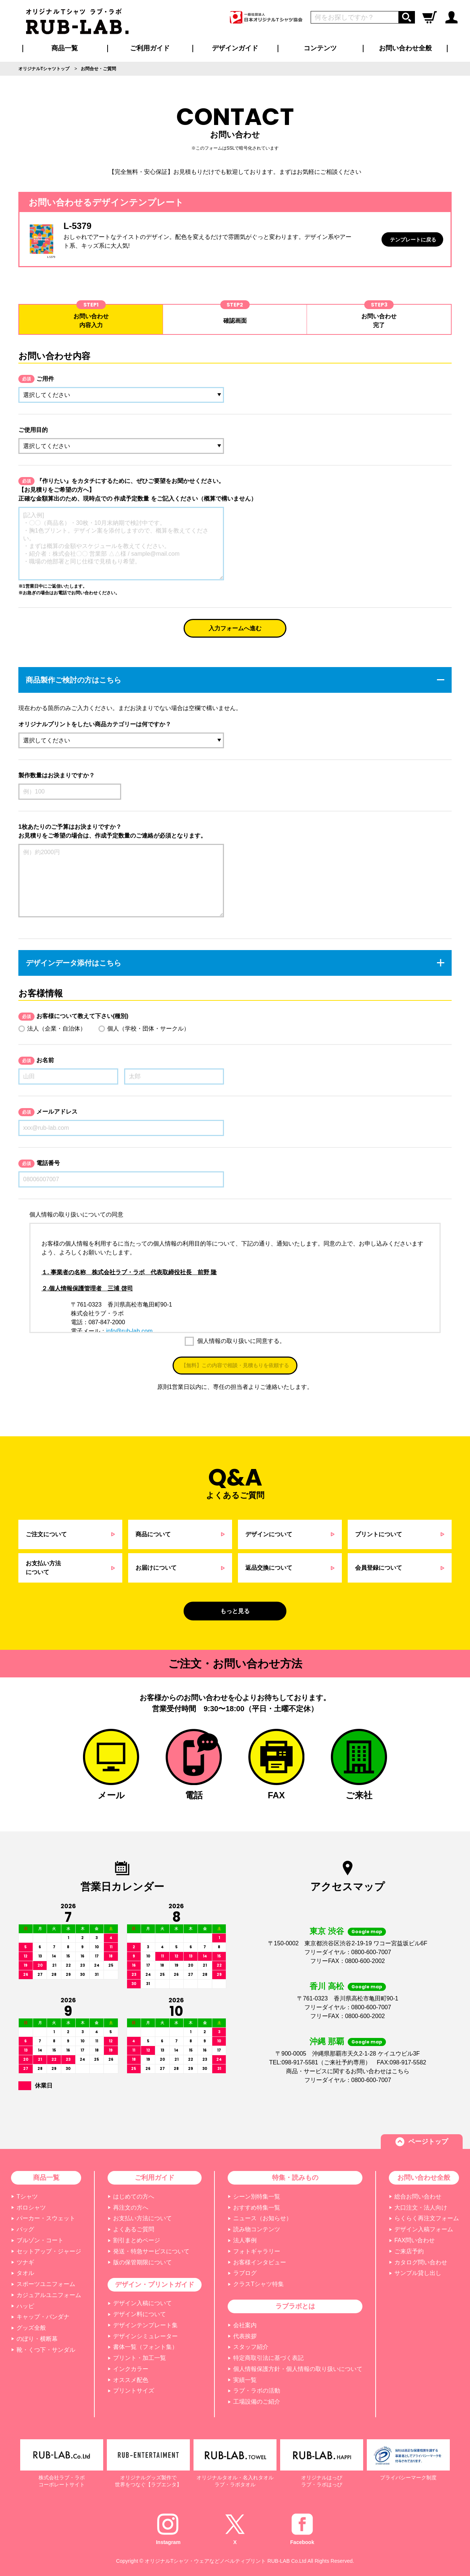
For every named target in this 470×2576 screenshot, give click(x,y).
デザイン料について (139, 2314)
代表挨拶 (245, 2336)
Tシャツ (27, 2196)
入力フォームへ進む (235, 628)
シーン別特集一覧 (256, 2196)
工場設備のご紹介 (256, 2401)
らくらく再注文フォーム (426, 2218)
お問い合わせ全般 (405, 48)
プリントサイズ (133, 2390)
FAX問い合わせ (414, 2240)
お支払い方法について (142, 2218)
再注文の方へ (130, 2207)
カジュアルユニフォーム (49, 2295)
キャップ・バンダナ (43, 2317)
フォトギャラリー (256, 2251)
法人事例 (245, 2240)
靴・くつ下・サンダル (46, 2350)
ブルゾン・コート (40, 2240)
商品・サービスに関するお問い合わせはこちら (347, 2071)
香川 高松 (327, 1986)
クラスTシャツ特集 (258, 2284)
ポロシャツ (31, 2207)
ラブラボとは (295, 2306)
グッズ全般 (31, 2328)
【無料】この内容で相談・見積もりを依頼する (235, 1365)
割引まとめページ (136, 2240)
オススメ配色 (130, 2380)
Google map (366, 1931)
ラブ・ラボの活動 (256, 2390)
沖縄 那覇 (327, 2041)
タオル (25, 2273)
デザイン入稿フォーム (423, 2229)
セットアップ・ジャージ (49, 2251)
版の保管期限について (142, 2262)
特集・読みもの (295, 2177)
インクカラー (130, 2369)
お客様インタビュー (259, 2262)
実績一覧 (245, 2380)
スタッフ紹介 (250, 2347)
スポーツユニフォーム (46, 2284)
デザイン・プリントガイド (154, 2284)
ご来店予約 (409, 2251)
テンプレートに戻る (413, 240)
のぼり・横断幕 (37, 2339)
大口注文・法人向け (420, 2207)
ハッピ (25, 2306)
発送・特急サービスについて (151, 2251)
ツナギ (25, 2262)
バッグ (25, 2229)
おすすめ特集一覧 (256, 2207)
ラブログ (245, 2273)
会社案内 (245, 2325)
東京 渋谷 (327, 1931)
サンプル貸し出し (417, 2273)
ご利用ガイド (154, 2177)
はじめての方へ (133, 2196)
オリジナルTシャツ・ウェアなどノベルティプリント (205, 2561)
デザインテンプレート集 (145, 2325)
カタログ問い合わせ (420, 2262)
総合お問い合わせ (417, 2196)
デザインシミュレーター (145, 2336)
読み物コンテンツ (256, 2229)
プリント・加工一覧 (139, 2358)
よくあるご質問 (133, 2229)
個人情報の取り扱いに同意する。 (240, 1341)
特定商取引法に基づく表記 (268, 2358)
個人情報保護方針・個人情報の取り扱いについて (297, 2369)
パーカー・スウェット (46, 2218)
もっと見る (235, 1611)
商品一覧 (64, 48)
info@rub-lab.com (129, 1331)
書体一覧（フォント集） (145, 2347)
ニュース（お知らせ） (262, 2218)
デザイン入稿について (142, 2303)
